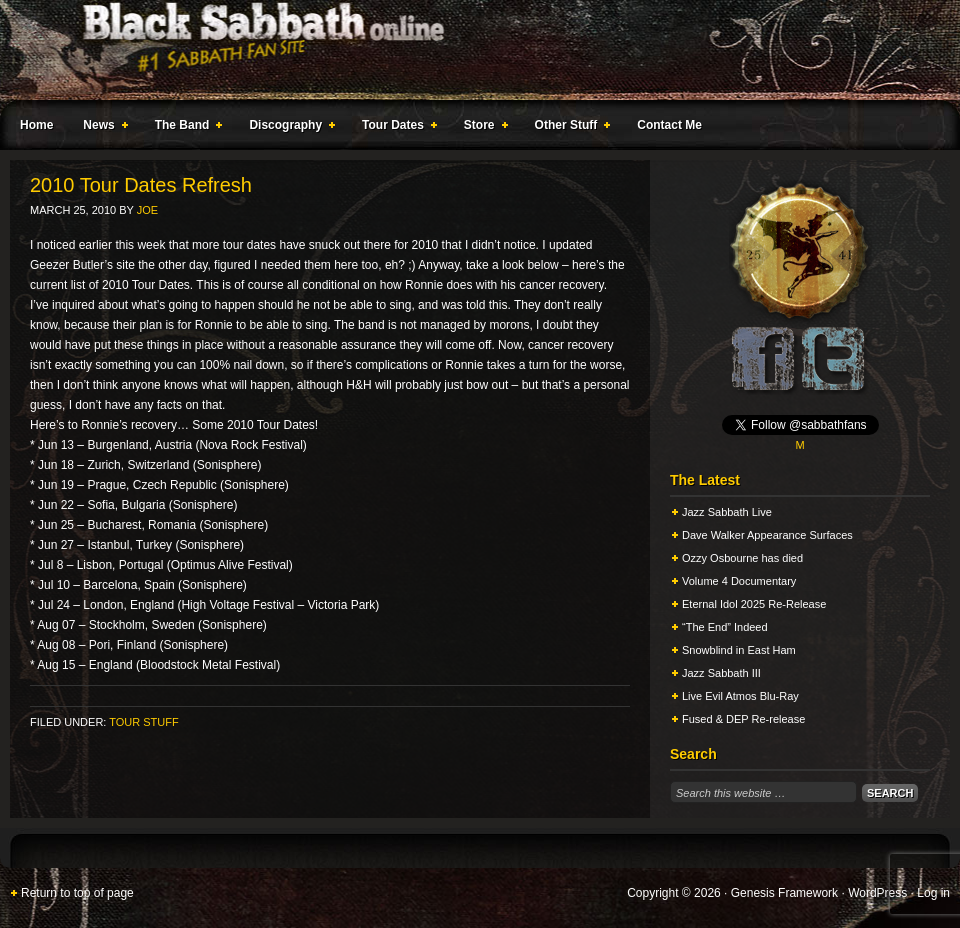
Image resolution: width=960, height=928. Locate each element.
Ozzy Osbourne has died (742, 558)
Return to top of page (77, 893)
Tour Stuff (143, 722)
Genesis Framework (784, 893)
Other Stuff (569, 128)
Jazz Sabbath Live (727, 512)
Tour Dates (395, 128)
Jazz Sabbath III (721, 673)
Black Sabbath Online (470, 50)
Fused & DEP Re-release (743, 719)
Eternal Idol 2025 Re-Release (754, 604)
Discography (288, 128)
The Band (185, 128)
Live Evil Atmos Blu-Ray (740, 696)
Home (36, 125)
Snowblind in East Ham (739, 650)
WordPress (877, 893)
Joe (147, 210)
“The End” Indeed (725, 627)
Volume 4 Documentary (739, 581)
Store (482, 128)
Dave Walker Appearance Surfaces (767, 535)
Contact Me (669, 125)
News (101, 128)
